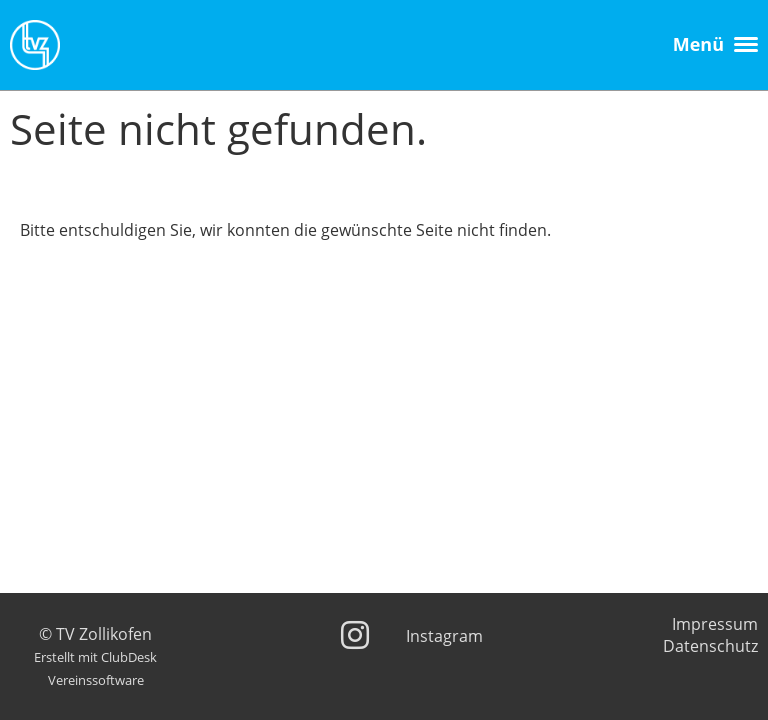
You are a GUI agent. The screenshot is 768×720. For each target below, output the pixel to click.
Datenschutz (710, 646)
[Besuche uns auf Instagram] (355, 634)
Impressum (715, 624)
